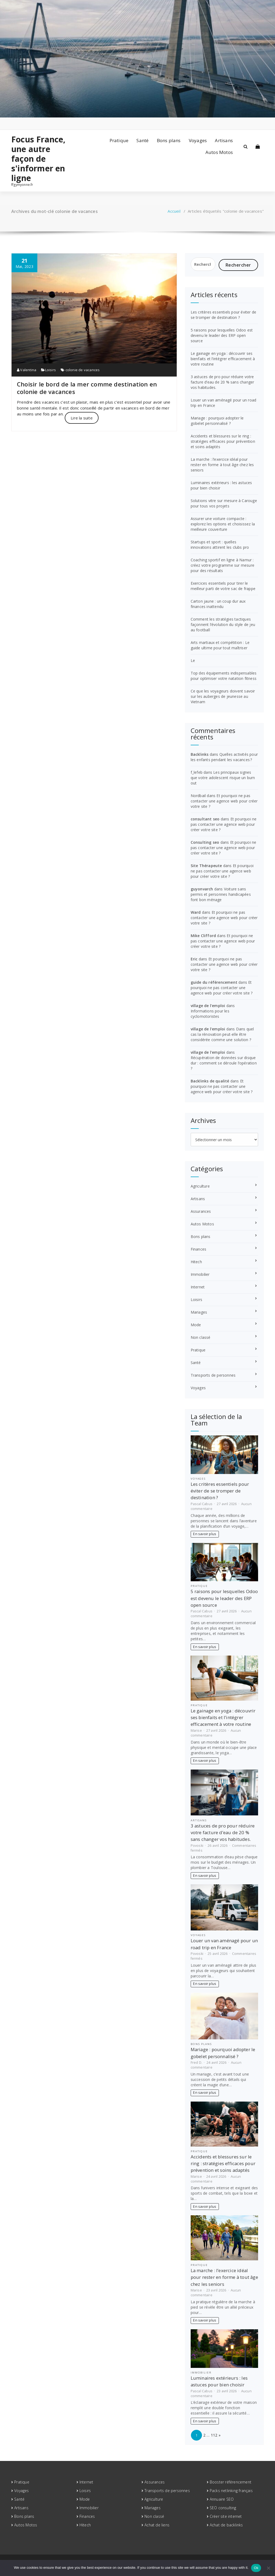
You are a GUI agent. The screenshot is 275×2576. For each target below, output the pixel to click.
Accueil (174, 211)
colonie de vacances (83, 369)
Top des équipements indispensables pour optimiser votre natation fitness (224, 675)
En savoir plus (204, 1534)
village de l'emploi (208, 1005)
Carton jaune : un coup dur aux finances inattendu (218, 604)
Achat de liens (156, 2524)
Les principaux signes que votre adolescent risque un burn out (223, 778)
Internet (198, 1286)
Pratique (119, 140)
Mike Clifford (203, 935)
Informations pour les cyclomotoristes (210, 1013)
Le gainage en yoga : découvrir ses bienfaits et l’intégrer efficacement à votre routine (223, 359)
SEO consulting (223, 2507)
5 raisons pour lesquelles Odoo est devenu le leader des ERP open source (222, 335)
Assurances (201, 1211)
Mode (196, 1324)
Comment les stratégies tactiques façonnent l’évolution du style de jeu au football (223, 624)
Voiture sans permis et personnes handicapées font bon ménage (221, 894)
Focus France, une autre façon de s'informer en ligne (38, 159)
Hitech (196, 1261)
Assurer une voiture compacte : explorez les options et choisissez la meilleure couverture (223, 524)
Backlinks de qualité (210, 1081)
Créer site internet (226, 2516)
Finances (199, 1249)
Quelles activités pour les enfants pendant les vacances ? (224, 757)
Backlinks (200, 754)
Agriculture (200, 1186)
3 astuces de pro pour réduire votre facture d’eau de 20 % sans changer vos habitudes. (222, 382)
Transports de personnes (213, 1375)
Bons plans (169, 140)
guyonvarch (202, 888)
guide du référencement (214, 982)
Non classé (201, 1337)
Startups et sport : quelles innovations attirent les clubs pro (220, 544)
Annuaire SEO (222, 2499)
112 (214, 2435)
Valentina (26, 369)
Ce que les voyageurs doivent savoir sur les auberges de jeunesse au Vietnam (223, 696)
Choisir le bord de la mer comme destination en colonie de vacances (87, 388)
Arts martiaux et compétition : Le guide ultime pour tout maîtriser (220, 645)
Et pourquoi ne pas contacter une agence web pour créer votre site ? (224, 801)
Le (193, 660)
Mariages (199, 1312)
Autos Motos (219, 152)
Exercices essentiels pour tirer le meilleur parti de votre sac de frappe (223, 586)
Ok (256, 2568)
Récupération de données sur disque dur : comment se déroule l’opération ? (224, 1063)
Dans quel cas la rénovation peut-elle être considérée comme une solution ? (222, 1034)
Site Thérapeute (206, 865)
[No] (268, 2568)
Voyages (198, 140)
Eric (194, 958)
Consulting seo (205, 842)
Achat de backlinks (226, 2524)
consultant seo (205, 818)
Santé (142, 140)
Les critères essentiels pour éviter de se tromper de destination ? (223, 314)
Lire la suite (82, 418)
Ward (196, 912)
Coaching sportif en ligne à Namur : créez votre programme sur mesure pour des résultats (222, 565)
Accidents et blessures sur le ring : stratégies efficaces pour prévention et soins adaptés (223, 441)
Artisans (224, 140)
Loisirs (50, 369)
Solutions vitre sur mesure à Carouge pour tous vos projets (224, 503)
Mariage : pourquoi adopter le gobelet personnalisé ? (217, 420)
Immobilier (200, 1274)
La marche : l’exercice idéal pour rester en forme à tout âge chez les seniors (222, 465)
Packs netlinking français (231, 2490)
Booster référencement (230, 2482)
